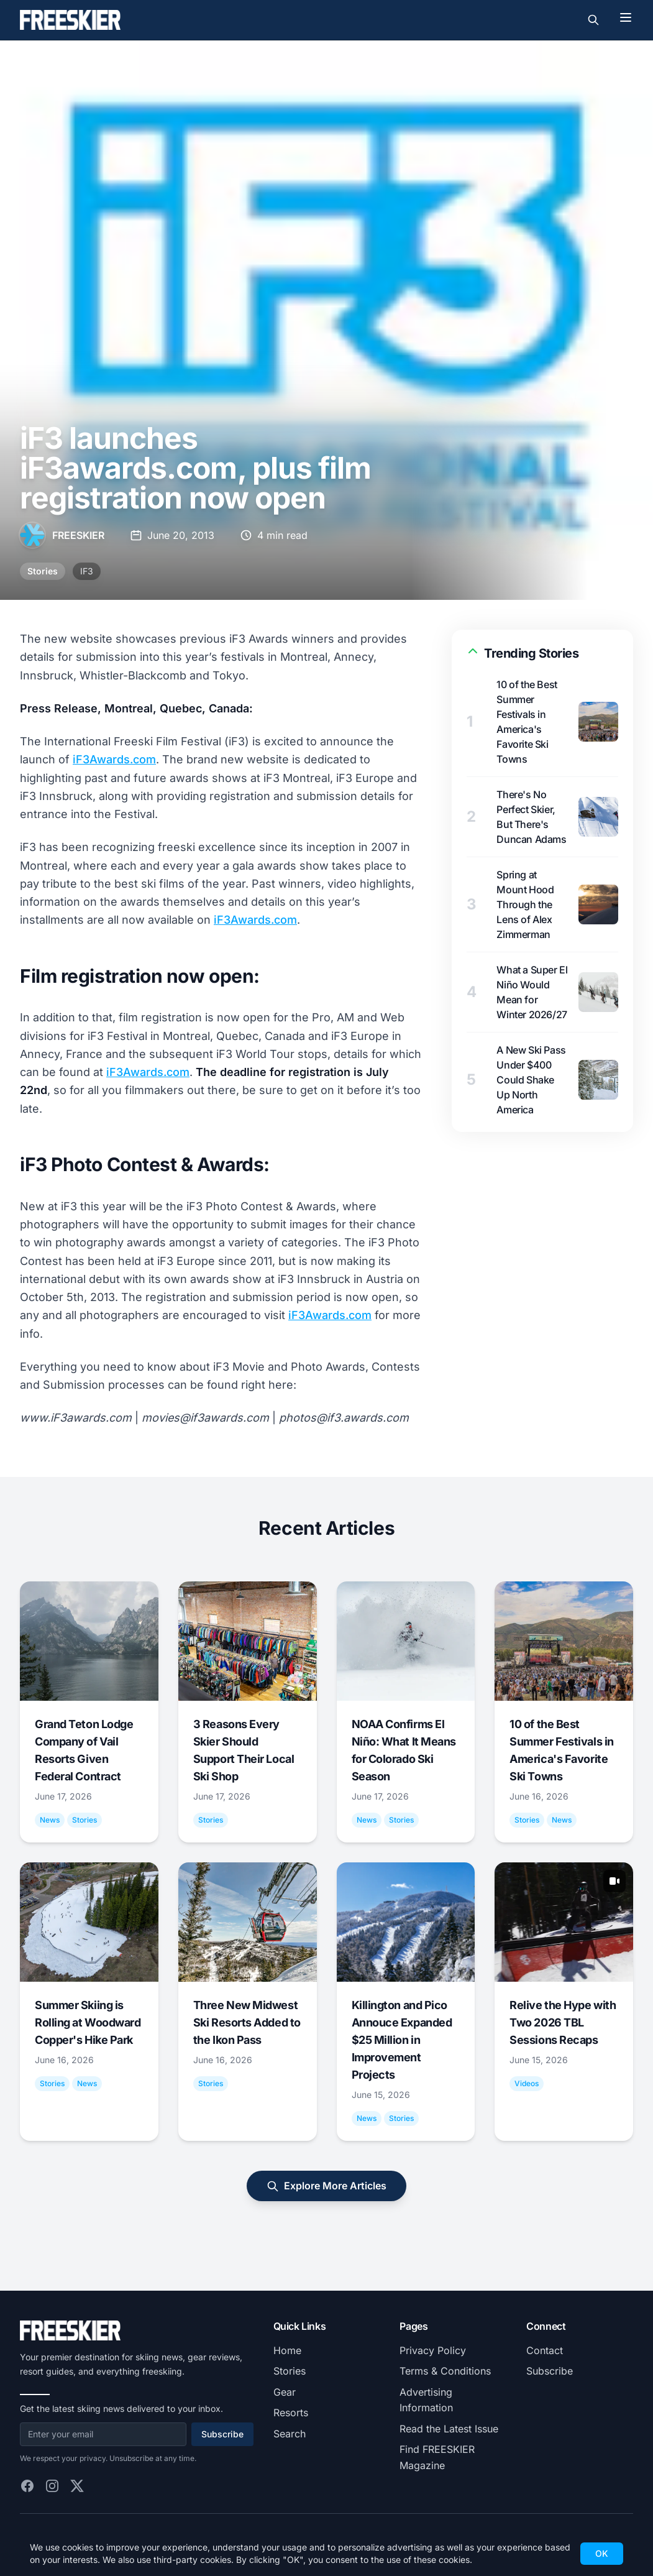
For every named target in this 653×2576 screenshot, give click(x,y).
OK (601, 2553)
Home (287, 2350)
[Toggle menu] (625, 17)
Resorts (290, 2412)
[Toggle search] (593, 19)
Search (289, 2433)
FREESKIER (78, 535)
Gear (284, 2392)
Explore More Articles (326, 2185)
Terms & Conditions (445, 2371)
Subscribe (222, 2434)
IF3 (86, 571)
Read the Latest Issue (449, 2428)
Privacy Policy (433, 2350)
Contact (544, 2350)
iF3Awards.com (114, 759)
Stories (42, 571)
